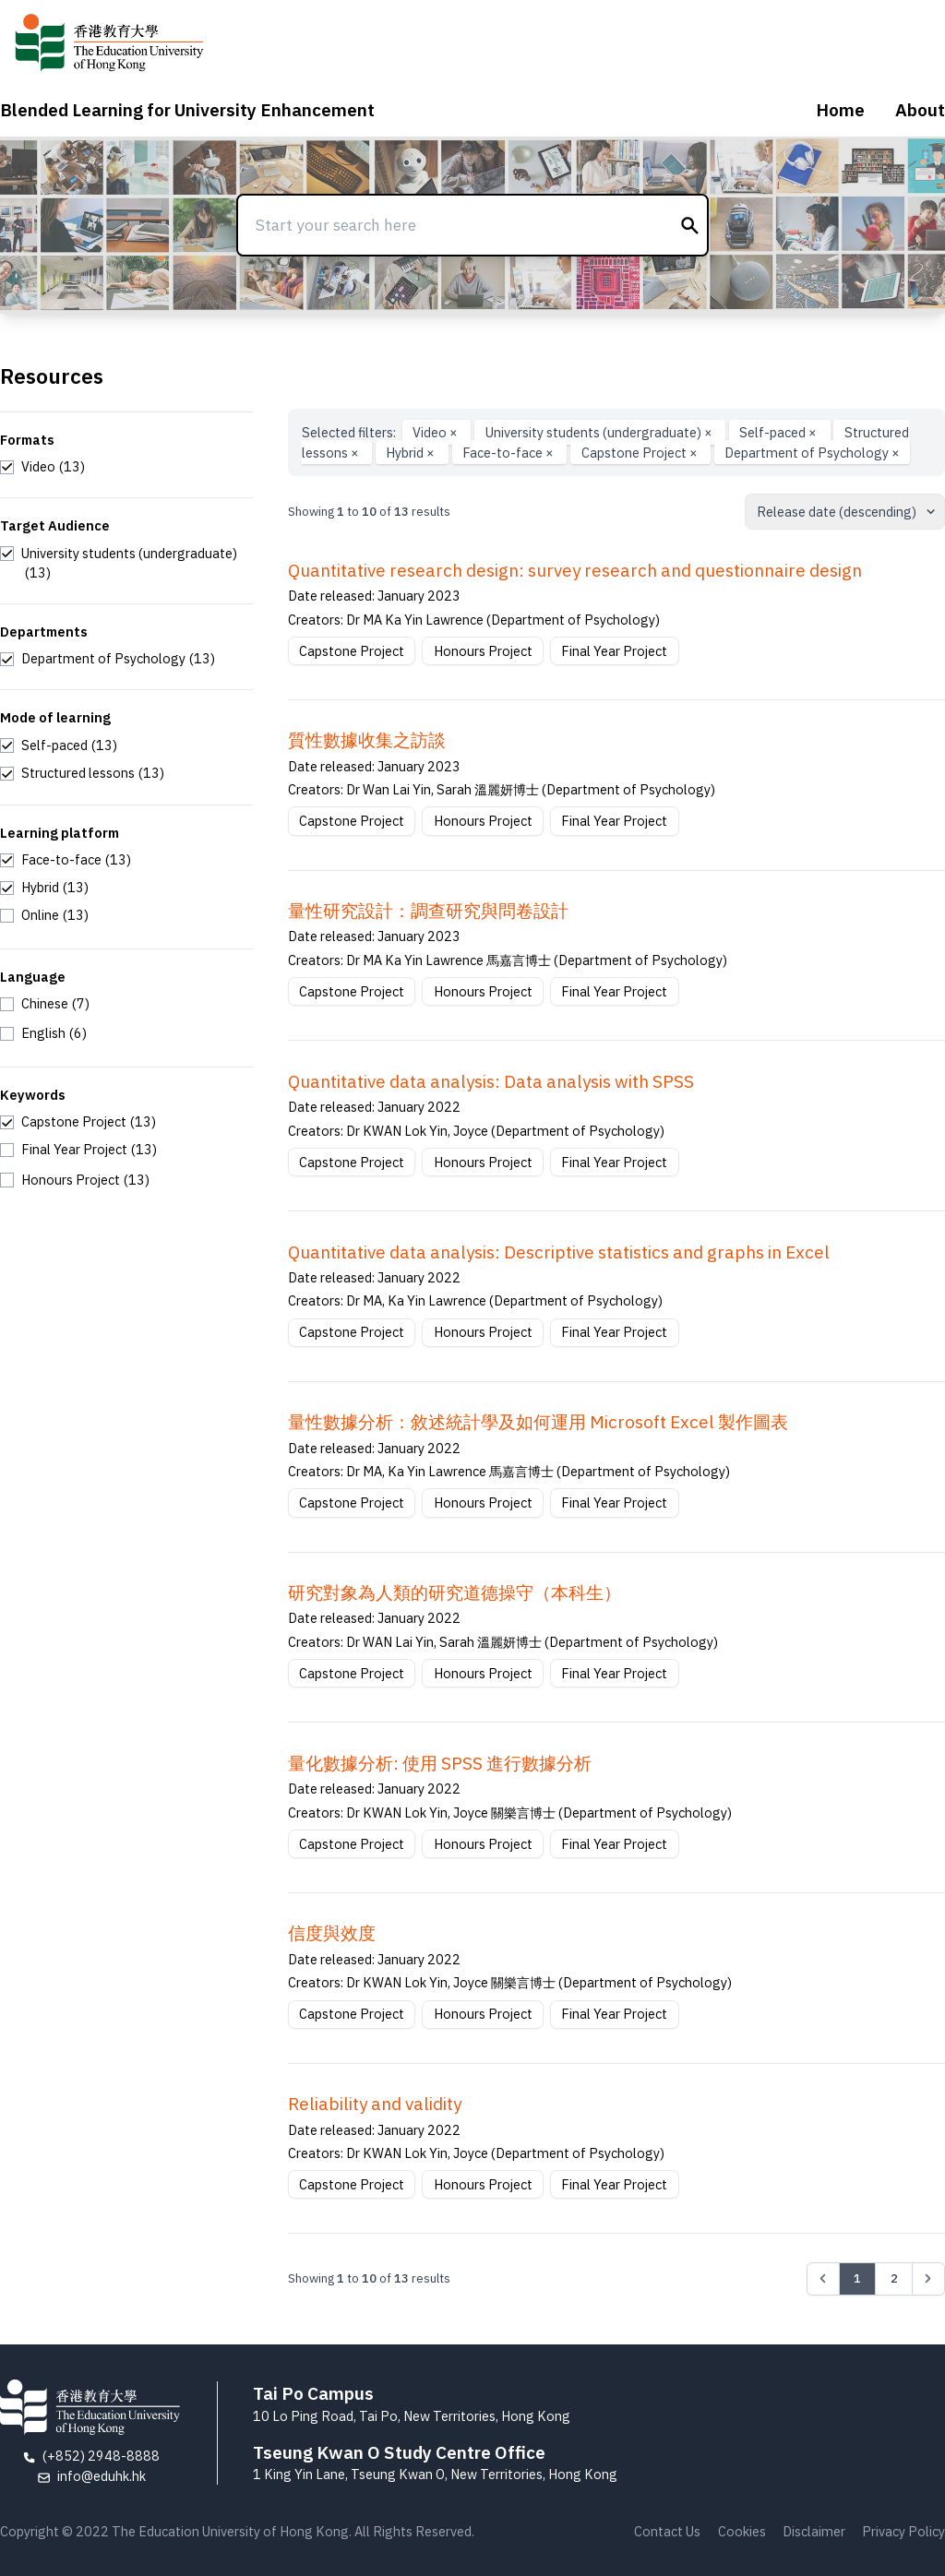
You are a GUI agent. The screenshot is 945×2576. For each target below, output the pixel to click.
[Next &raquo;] (928, 2279)
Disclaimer (814, 2531)
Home (840, 110)
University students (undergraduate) (600, 432)
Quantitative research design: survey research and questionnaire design (575, 570)
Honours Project (483, 651)
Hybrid (411, 452)
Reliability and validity (374, 2104)
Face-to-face (509, 452)
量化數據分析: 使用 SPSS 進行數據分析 (440, 1763)
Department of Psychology (812, 452)
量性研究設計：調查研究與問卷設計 (428, 911)
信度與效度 (332, 1933)
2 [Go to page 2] (894, 2278)
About (920, 110)
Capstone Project (640, 452)
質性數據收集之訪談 (367, 740)
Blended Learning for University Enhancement (187, 110)
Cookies (742, 2531)
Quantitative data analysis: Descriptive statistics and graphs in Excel (559, 1252)
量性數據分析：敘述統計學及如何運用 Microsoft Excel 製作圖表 (538, 1422)
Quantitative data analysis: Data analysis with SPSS (491, 1081)
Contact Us (667, 2531)
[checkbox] (42, 467)
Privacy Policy (903, 2531)
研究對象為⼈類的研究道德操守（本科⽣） (454, 1592)
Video (437, 432)
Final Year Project (614, 651)
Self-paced (779, 432)
